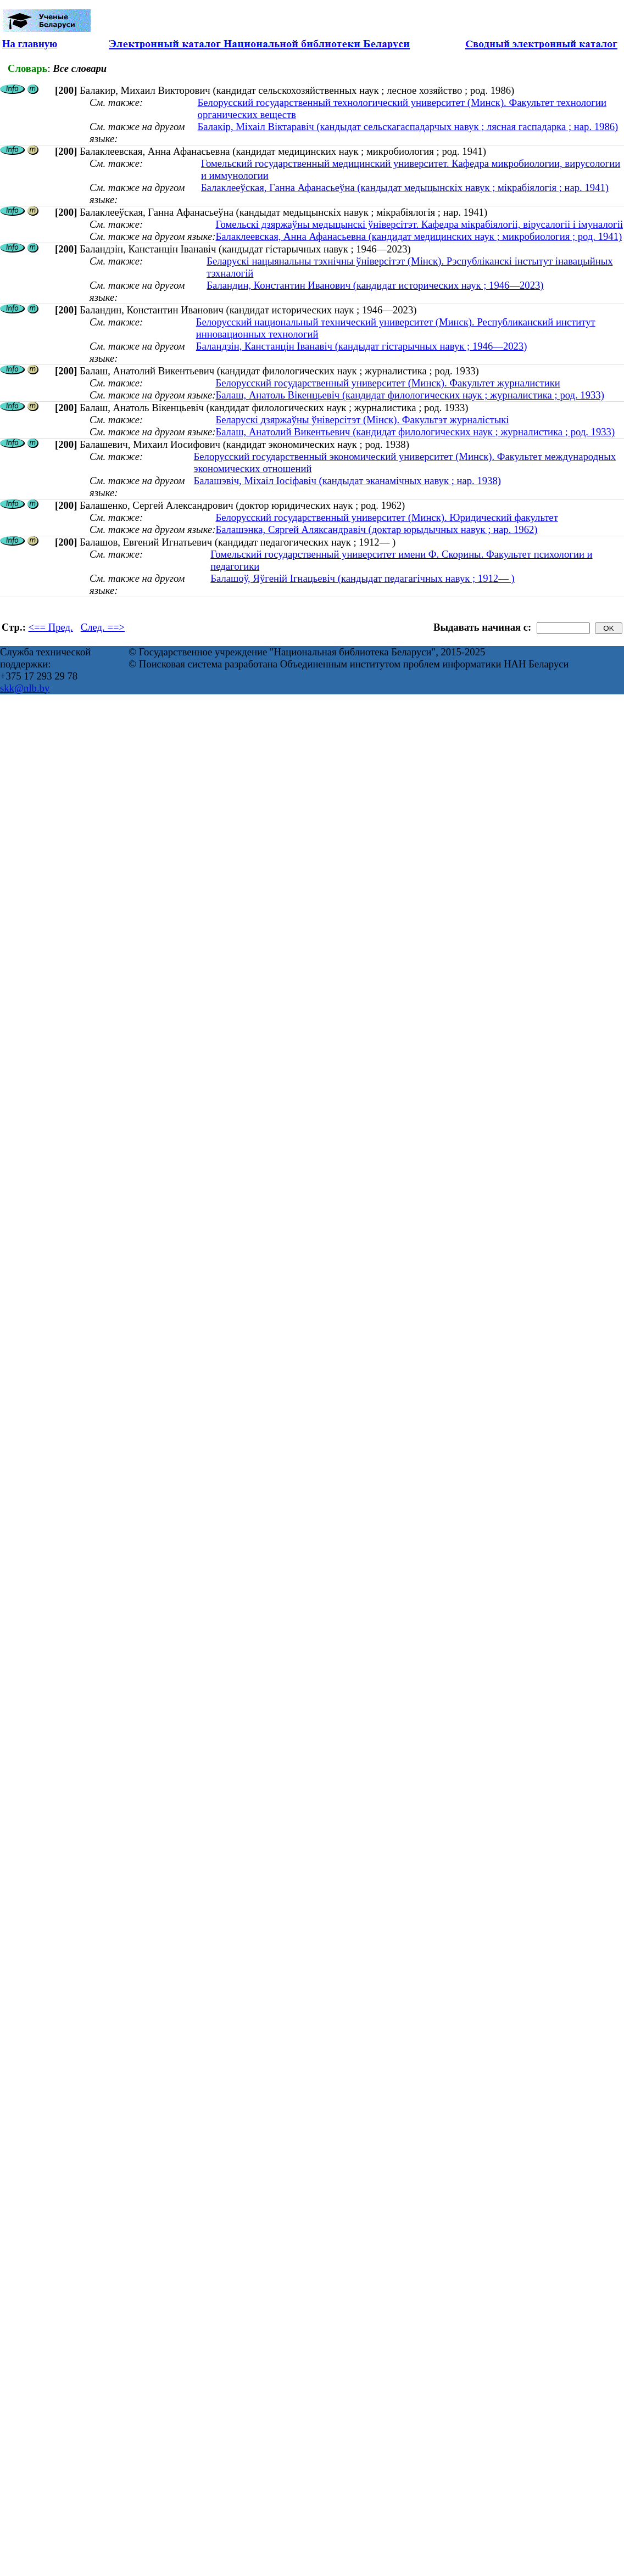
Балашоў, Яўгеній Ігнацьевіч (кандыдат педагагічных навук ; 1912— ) (362, 578)
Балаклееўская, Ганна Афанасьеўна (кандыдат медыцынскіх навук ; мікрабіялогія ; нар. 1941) (405, 187)
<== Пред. (51, 627)
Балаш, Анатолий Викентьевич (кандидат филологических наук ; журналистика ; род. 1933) (415, 431)
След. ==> (103, 627)
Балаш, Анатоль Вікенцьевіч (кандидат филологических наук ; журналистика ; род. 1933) (409, 395)
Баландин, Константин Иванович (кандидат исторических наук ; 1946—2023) (375, 285)
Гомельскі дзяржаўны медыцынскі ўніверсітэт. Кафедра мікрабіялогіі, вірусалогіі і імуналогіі (419, 224)
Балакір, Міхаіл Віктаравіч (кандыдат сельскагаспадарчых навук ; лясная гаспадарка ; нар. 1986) (408, 126)
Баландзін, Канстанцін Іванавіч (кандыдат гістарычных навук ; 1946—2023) (361, 346)
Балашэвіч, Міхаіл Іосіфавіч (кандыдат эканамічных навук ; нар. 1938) (347, 480)
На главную (29, 43)
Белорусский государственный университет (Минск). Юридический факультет (386, 517)
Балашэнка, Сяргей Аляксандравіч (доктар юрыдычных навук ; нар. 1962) (376, 529)
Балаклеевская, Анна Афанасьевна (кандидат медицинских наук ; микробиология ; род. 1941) (418, 236)
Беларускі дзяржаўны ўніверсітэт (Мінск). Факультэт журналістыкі (362, 419)
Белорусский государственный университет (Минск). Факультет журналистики (387, 383)
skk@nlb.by (24, 688)
